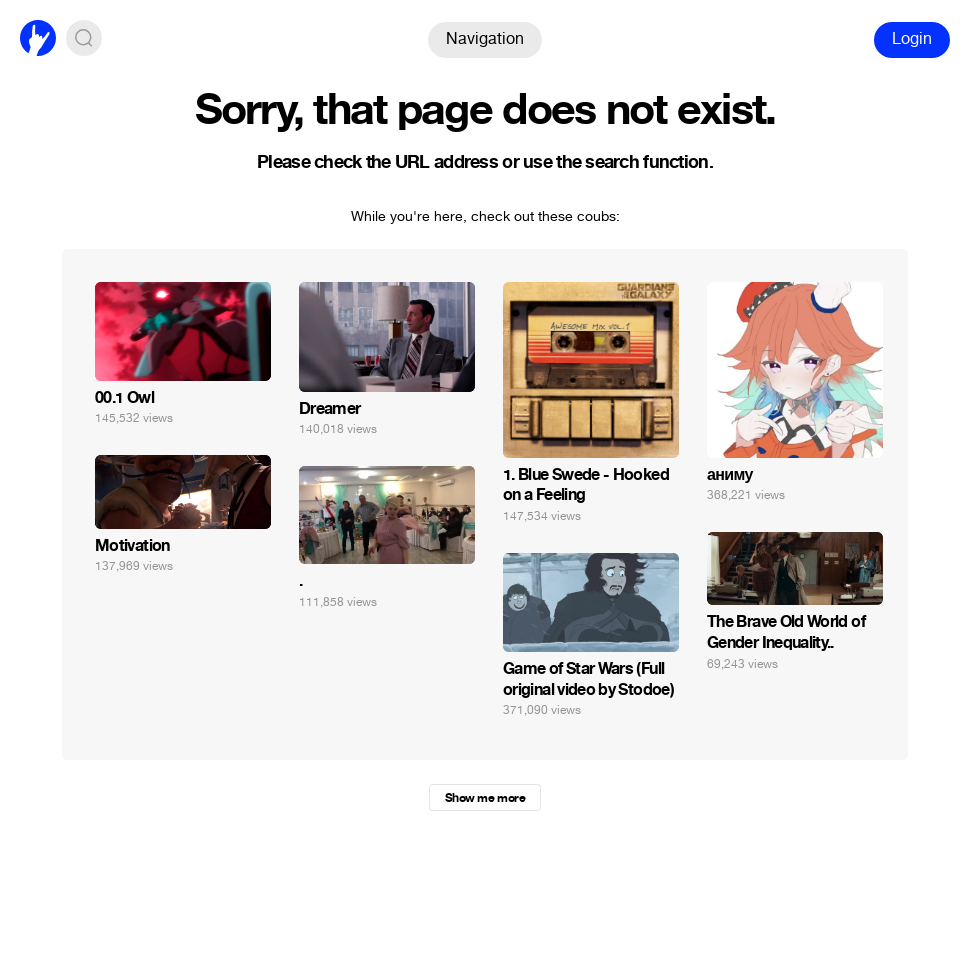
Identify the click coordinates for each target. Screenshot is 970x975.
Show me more (485, 798)
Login (912, 38)
